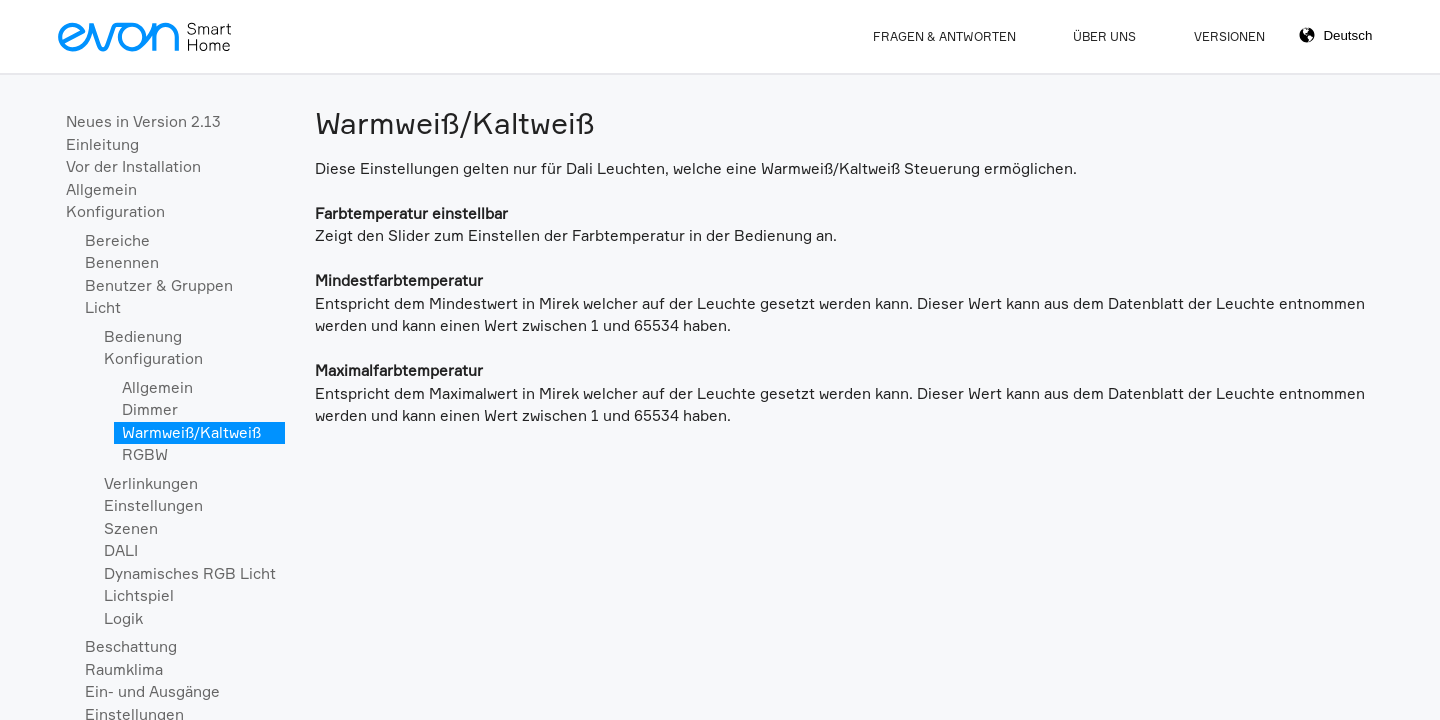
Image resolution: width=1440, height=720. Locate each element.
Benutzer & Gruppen (159, 285)
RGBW (145, 454)
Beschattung (131, 646)
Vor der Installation (133, 166)
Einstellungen (153, 505)
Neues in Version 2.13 (143, 121)
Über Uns (1104, 36)
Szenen (131, 528)
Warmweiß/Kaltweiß (191, 432)
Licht (103, 307)
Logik (123, 618)
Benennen (122, 262)
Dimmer (150, 409)
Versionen (1229, 36)
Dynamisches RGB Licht (190, 573)
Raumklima (124, 669)
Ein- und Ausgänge (152, 691)
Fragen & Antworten (944, 36)
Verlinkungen (151, 483)
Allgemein (101, 189)
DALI (121, 550)
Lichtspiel (139, 595)
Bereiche (117, 240)
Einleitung (102, 144)
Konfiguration (115, 211)
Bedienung (143, 336)
